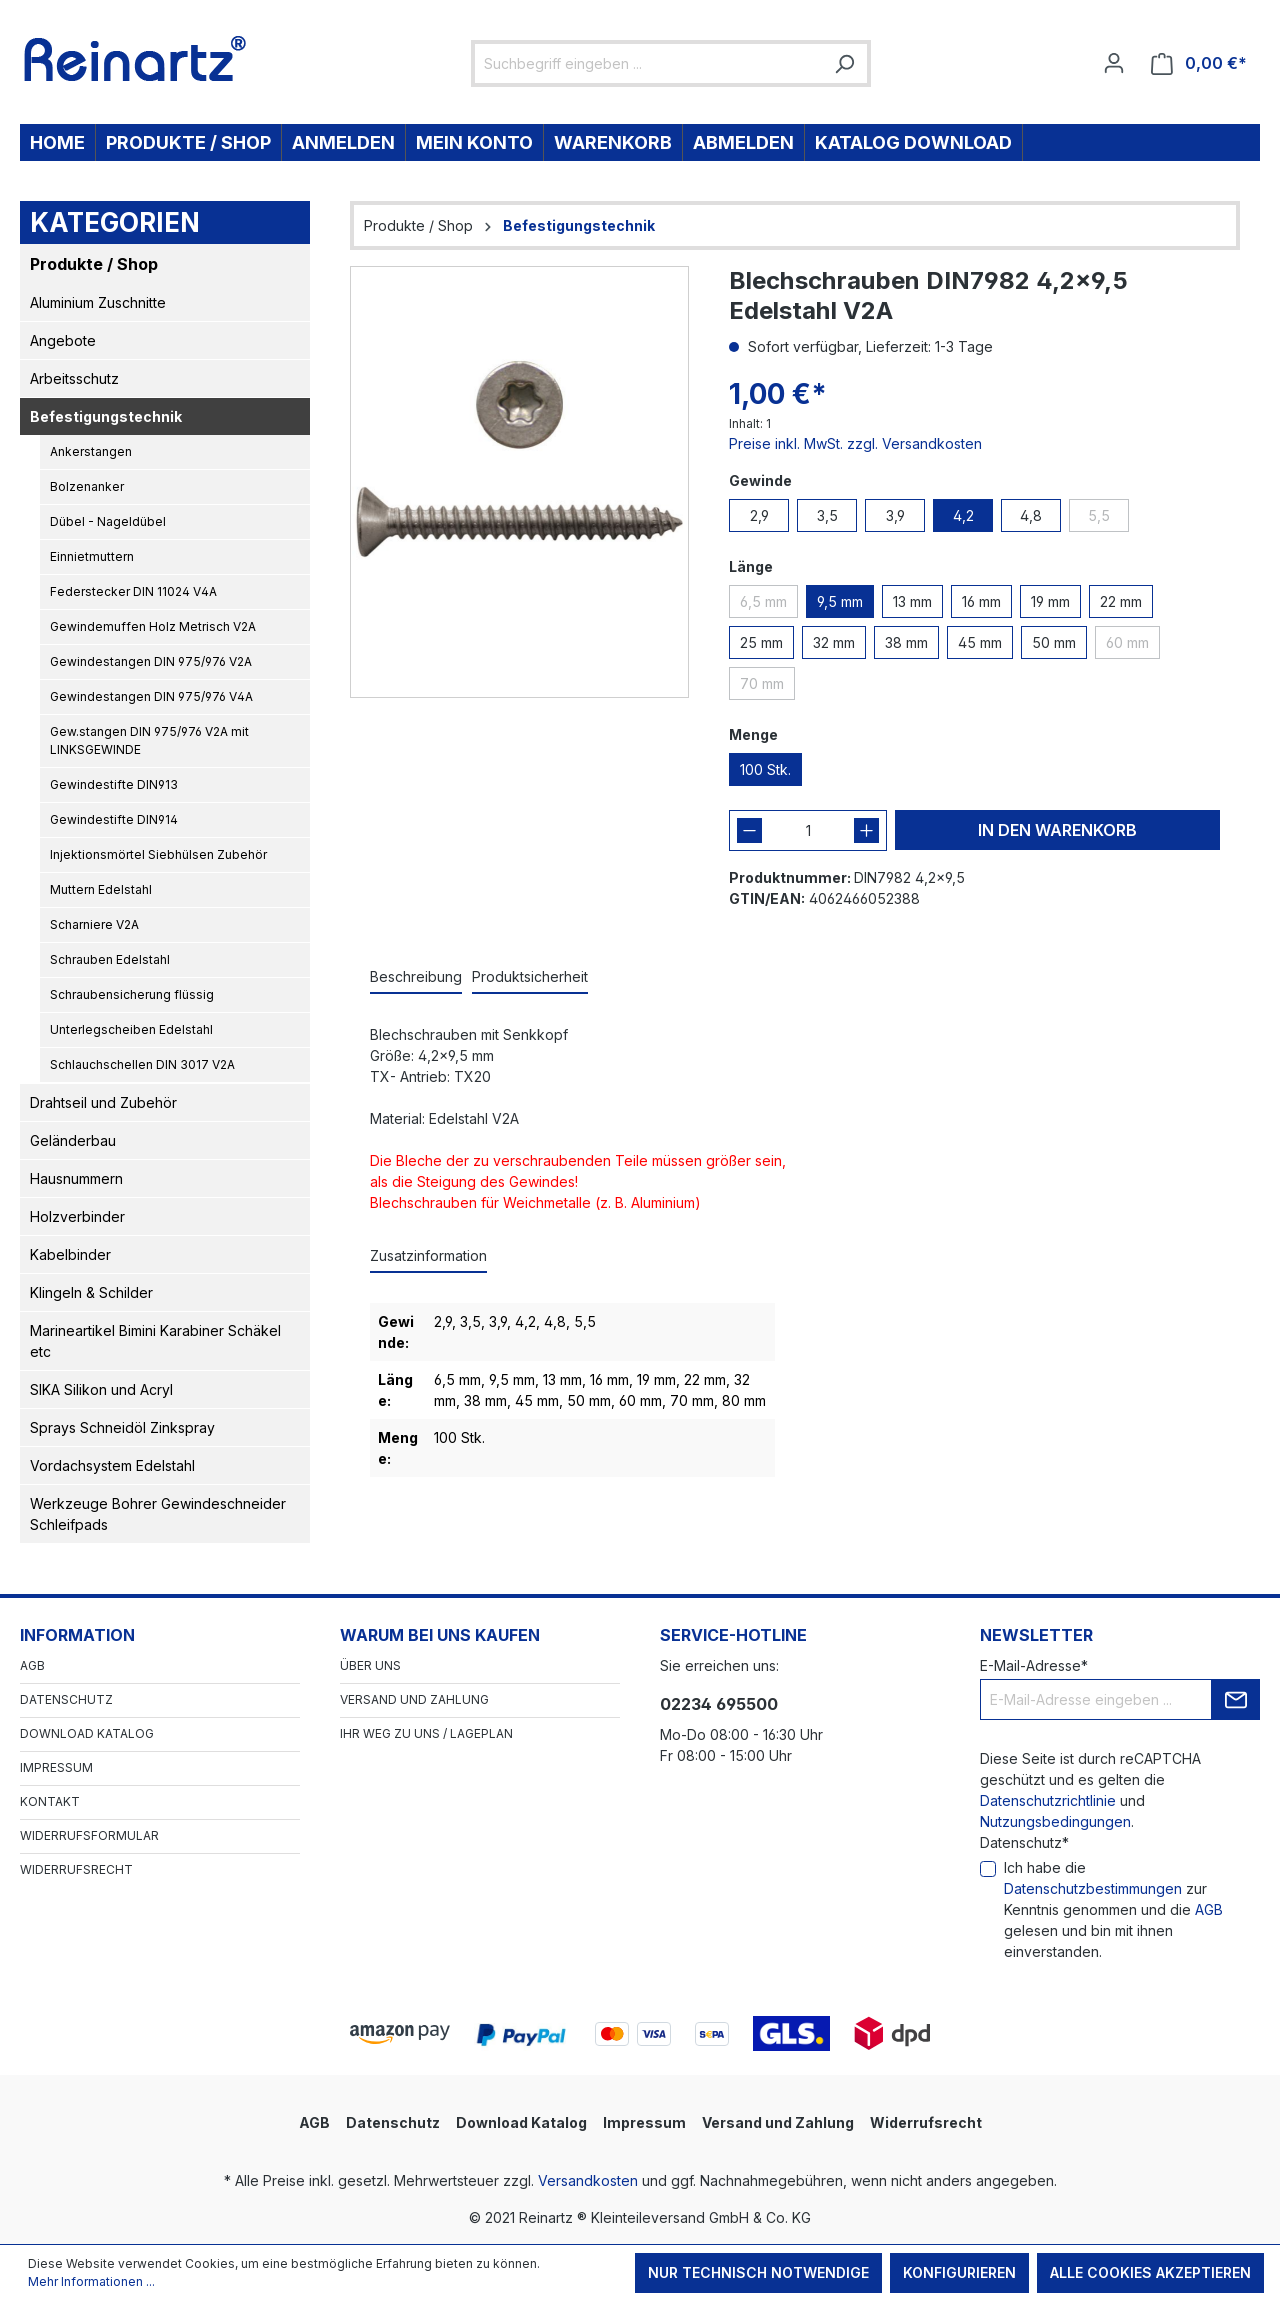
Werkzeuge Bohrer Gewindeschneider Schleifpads (158, 1514)
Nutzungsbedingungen (1055, 1821)
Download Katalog (87, 1733)
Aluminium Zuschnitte (98, 302)
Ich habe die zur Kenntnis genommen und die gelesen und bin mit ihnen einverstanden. (1113, 1909)
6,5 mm (763, 601)
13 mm (912, 601)
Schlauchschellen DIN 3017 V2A (142, 1064)
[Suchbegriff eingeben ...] (648, 63)
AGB (32, 1665)
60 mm (1127, 642)
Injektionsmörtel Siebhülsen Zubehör (158, 854)
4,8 (1031, 515)
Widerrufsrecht (76, 1869)
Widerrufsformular (89, 1835)
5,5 (1099, 515)
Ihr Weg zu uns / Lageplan (426, 1733)
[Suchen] (844, 63)
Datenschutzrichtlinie (1048, 1800)
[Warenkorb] (1199, 63)
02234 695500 (719, 1704)
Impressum (56, 1767)
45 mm (980, 642)
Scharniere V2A (94, 924)
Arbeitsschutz (74, 378)
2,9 (759, 515)
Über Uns (370, 1665)
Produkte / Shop (94, 264)
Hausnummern (76, 1178)
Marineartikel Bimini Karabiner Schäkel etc (155, 1341)
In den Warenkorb (1057, 830)
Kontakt (50, 1801)
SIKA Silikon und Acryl (101, 1389)
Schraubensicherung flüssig (132, 994)
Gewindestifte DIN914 (114, 819)
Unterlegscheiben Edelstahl (131, 1029)
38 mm (906, 642)
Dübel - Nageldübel (108, 521)
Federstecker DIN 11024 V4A (133, 591)
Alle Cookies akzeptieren (1150, 2272)
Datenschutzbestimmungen (1093, 1888)
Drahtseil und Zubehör (103, 1102)
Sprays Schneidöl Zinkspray (122, 1427)
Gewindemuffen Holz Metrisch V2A (153, 626)
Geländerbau (73, 1140)
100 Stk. (765, 769)
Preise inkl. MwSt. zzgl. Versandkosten (855, 443)
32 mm (834, 642)
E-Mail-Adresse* (1034, 1665)
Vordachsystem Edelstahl (112, 1465)
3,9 (895, 515)
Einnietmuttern (92, 556)
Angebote (63, 340)
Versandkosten (588, 2180)
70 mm (762, 683)
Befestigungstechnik (106, 416)
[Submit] (1236, 1699)
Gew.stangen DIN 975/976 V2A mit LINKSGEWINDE (149, 740)
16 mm (981, 601)
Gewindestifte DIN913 (114, 784)
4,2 (963, 515)
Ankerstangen (91, 451)
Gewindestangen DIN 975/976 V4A (151, 696)
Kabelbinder (70, 1254)
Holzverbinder (77, 1216)
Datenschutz (66, 1699)
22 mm (1121, 601)
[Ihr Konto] (1114, 63)
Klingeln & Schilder (91, 1292)
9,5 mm (840, 601)
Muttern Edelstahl (101, 889)
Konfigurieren (959, 2272)
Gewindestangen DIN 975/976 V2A (151, 661)
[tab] (416, 977)
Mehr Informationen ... (91, 2281)
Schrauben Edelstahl (110, 959)
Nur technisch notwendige (758, 2272)
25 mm (761, 642)
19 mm (1050, 601)
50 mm (1054, 642)
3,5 (827, 515)
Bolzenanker (87, 486)
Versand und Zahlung (414, 1699)
